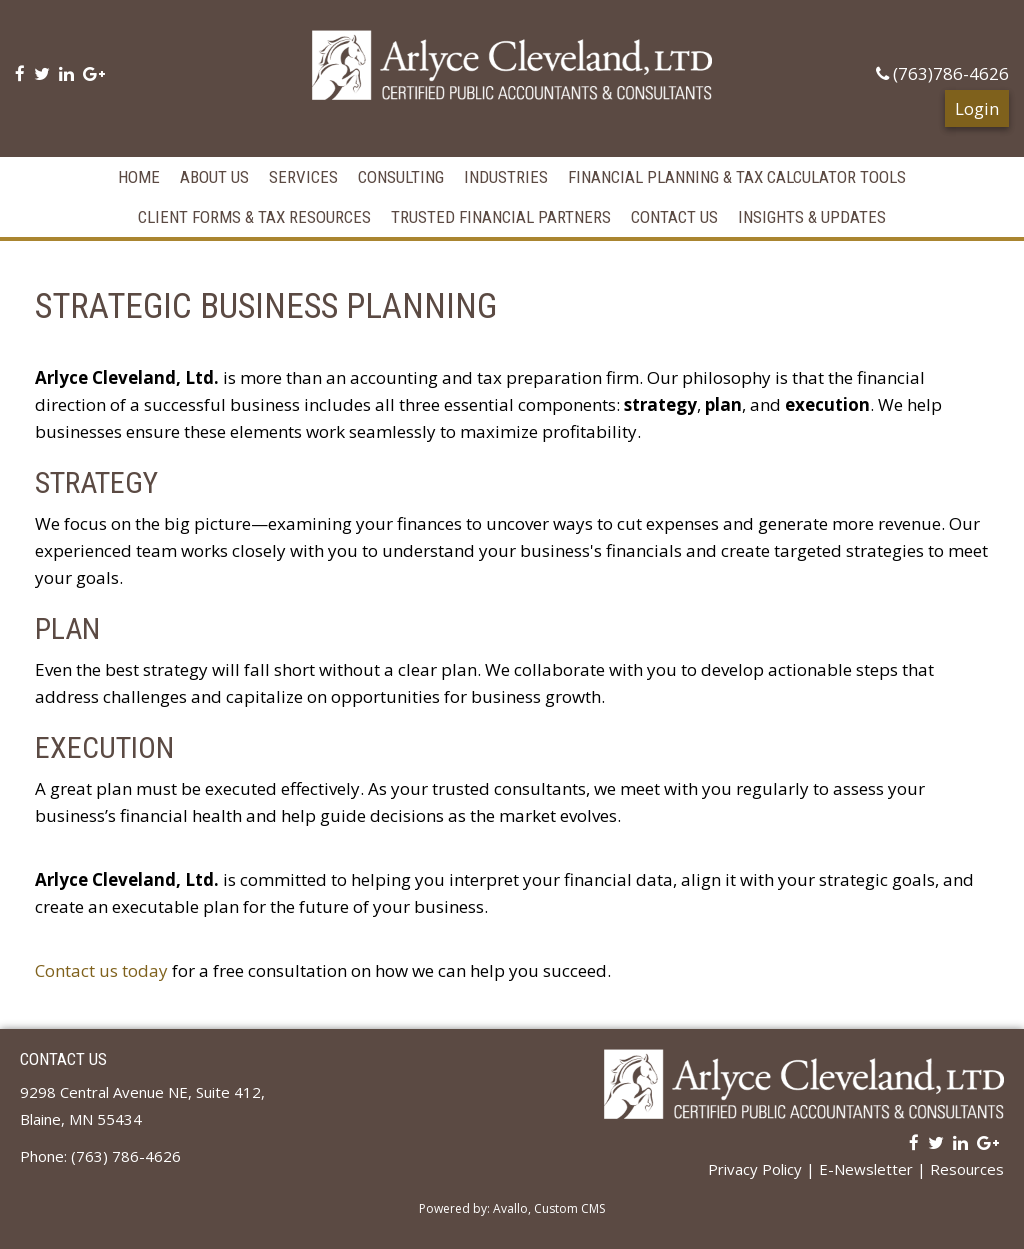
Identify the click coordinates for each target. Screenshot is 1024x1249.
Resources (967, 1169)
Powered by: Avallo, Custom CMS (512, 1208)
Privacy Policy (755, 1169)
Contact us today (101, 970)
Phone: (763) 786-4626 (100, 1156)
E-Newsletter (866, 1169)
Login (977, 108)
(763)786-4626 (942, 73)
